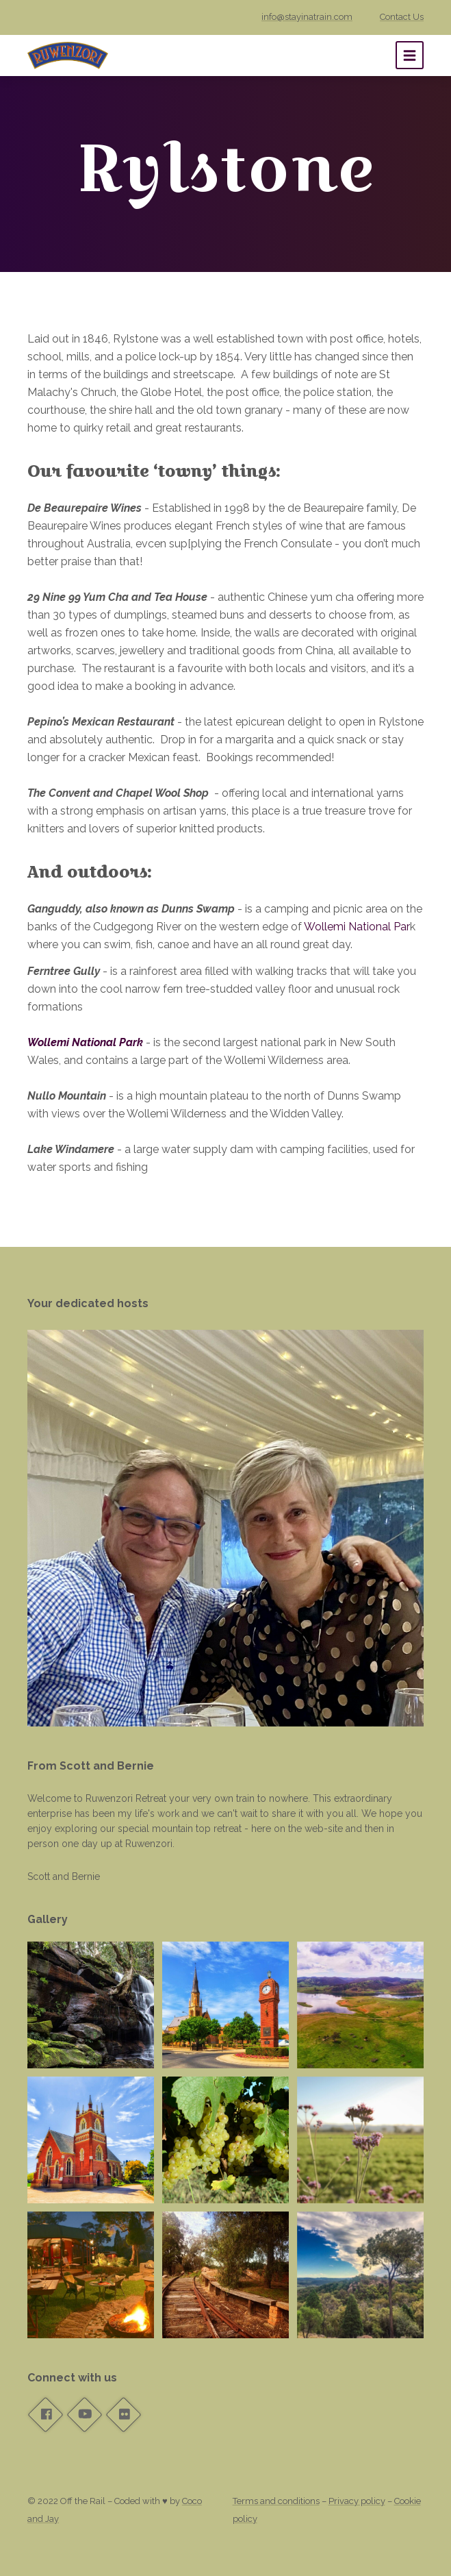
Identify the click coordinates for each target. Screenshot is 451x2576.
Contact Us (402, 17)
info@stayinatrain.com (306, 17)
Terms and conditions (276, 2501)
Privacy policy (356, 2501)
